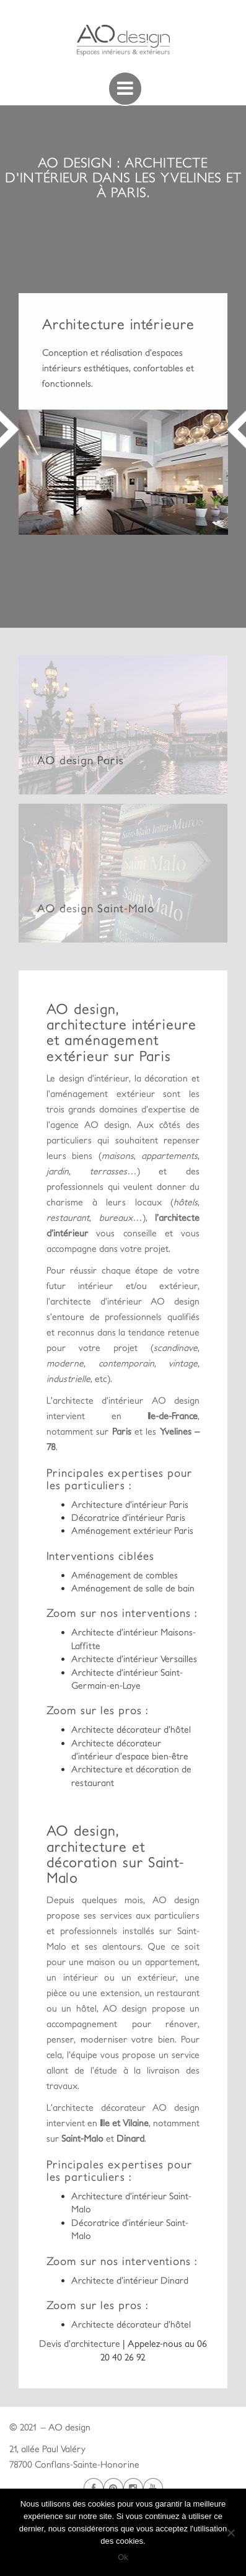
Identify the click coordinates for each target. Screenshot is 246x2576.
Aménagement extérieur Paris (132, 1530)
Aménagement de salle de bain (133, 1588)
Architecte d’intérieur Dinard (129, 2280)
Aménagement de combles (124, 1575)
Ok (123, 2557)
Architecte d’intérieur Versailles (134, 1658)
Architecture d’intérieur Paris (129, 1504)
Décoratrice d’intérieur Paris (128, 1517)
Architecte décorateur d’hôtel (131, 1729)
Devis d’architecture (81, 2343)
